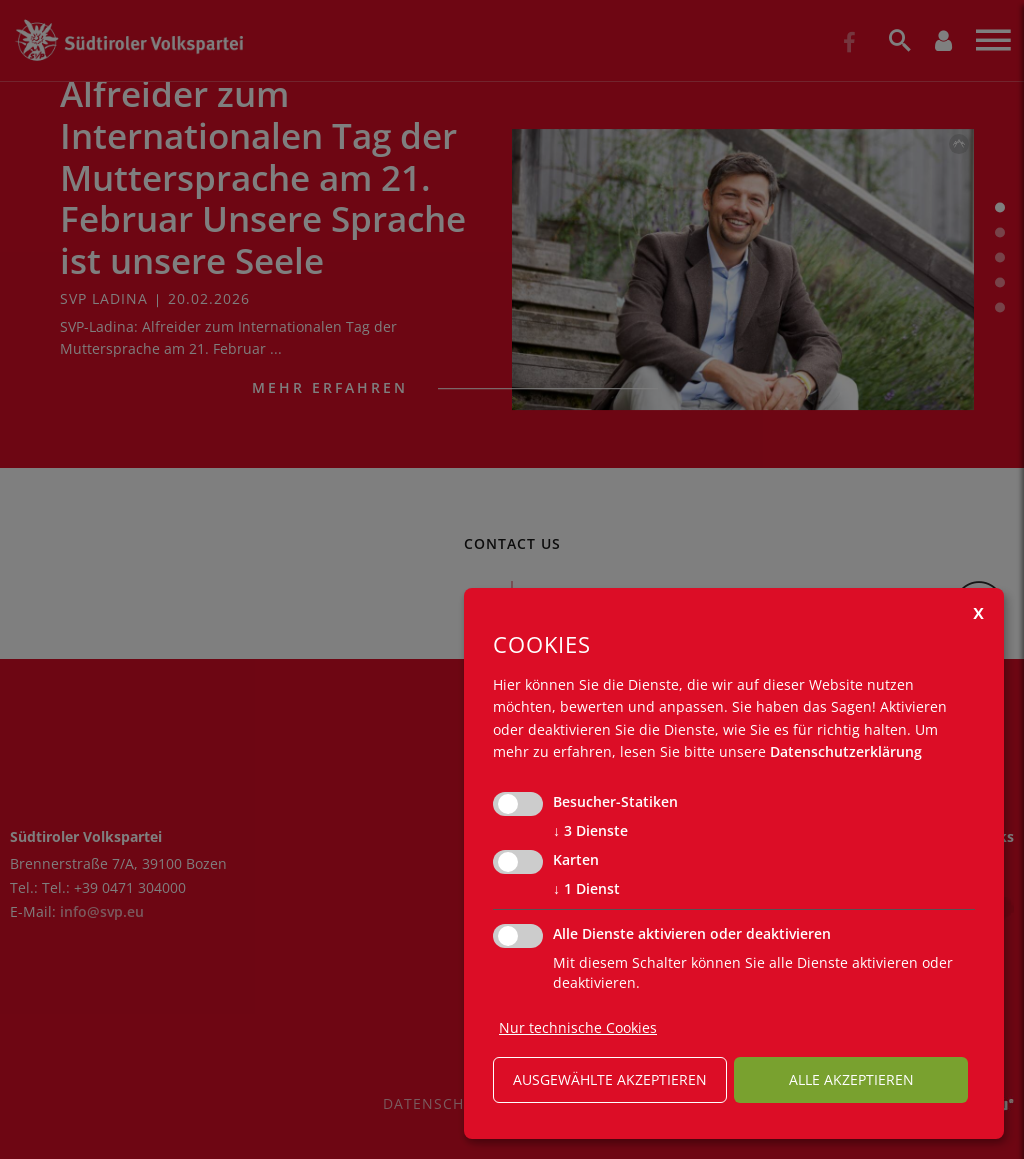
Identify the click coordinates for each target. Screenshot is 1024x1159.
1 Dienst (586, 889)
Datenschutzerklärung (846, 751)
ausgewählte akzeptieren (610, 1079)
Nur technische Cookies (578, 1027)
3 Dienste (590, 831)
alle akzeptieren (851, 1079)
